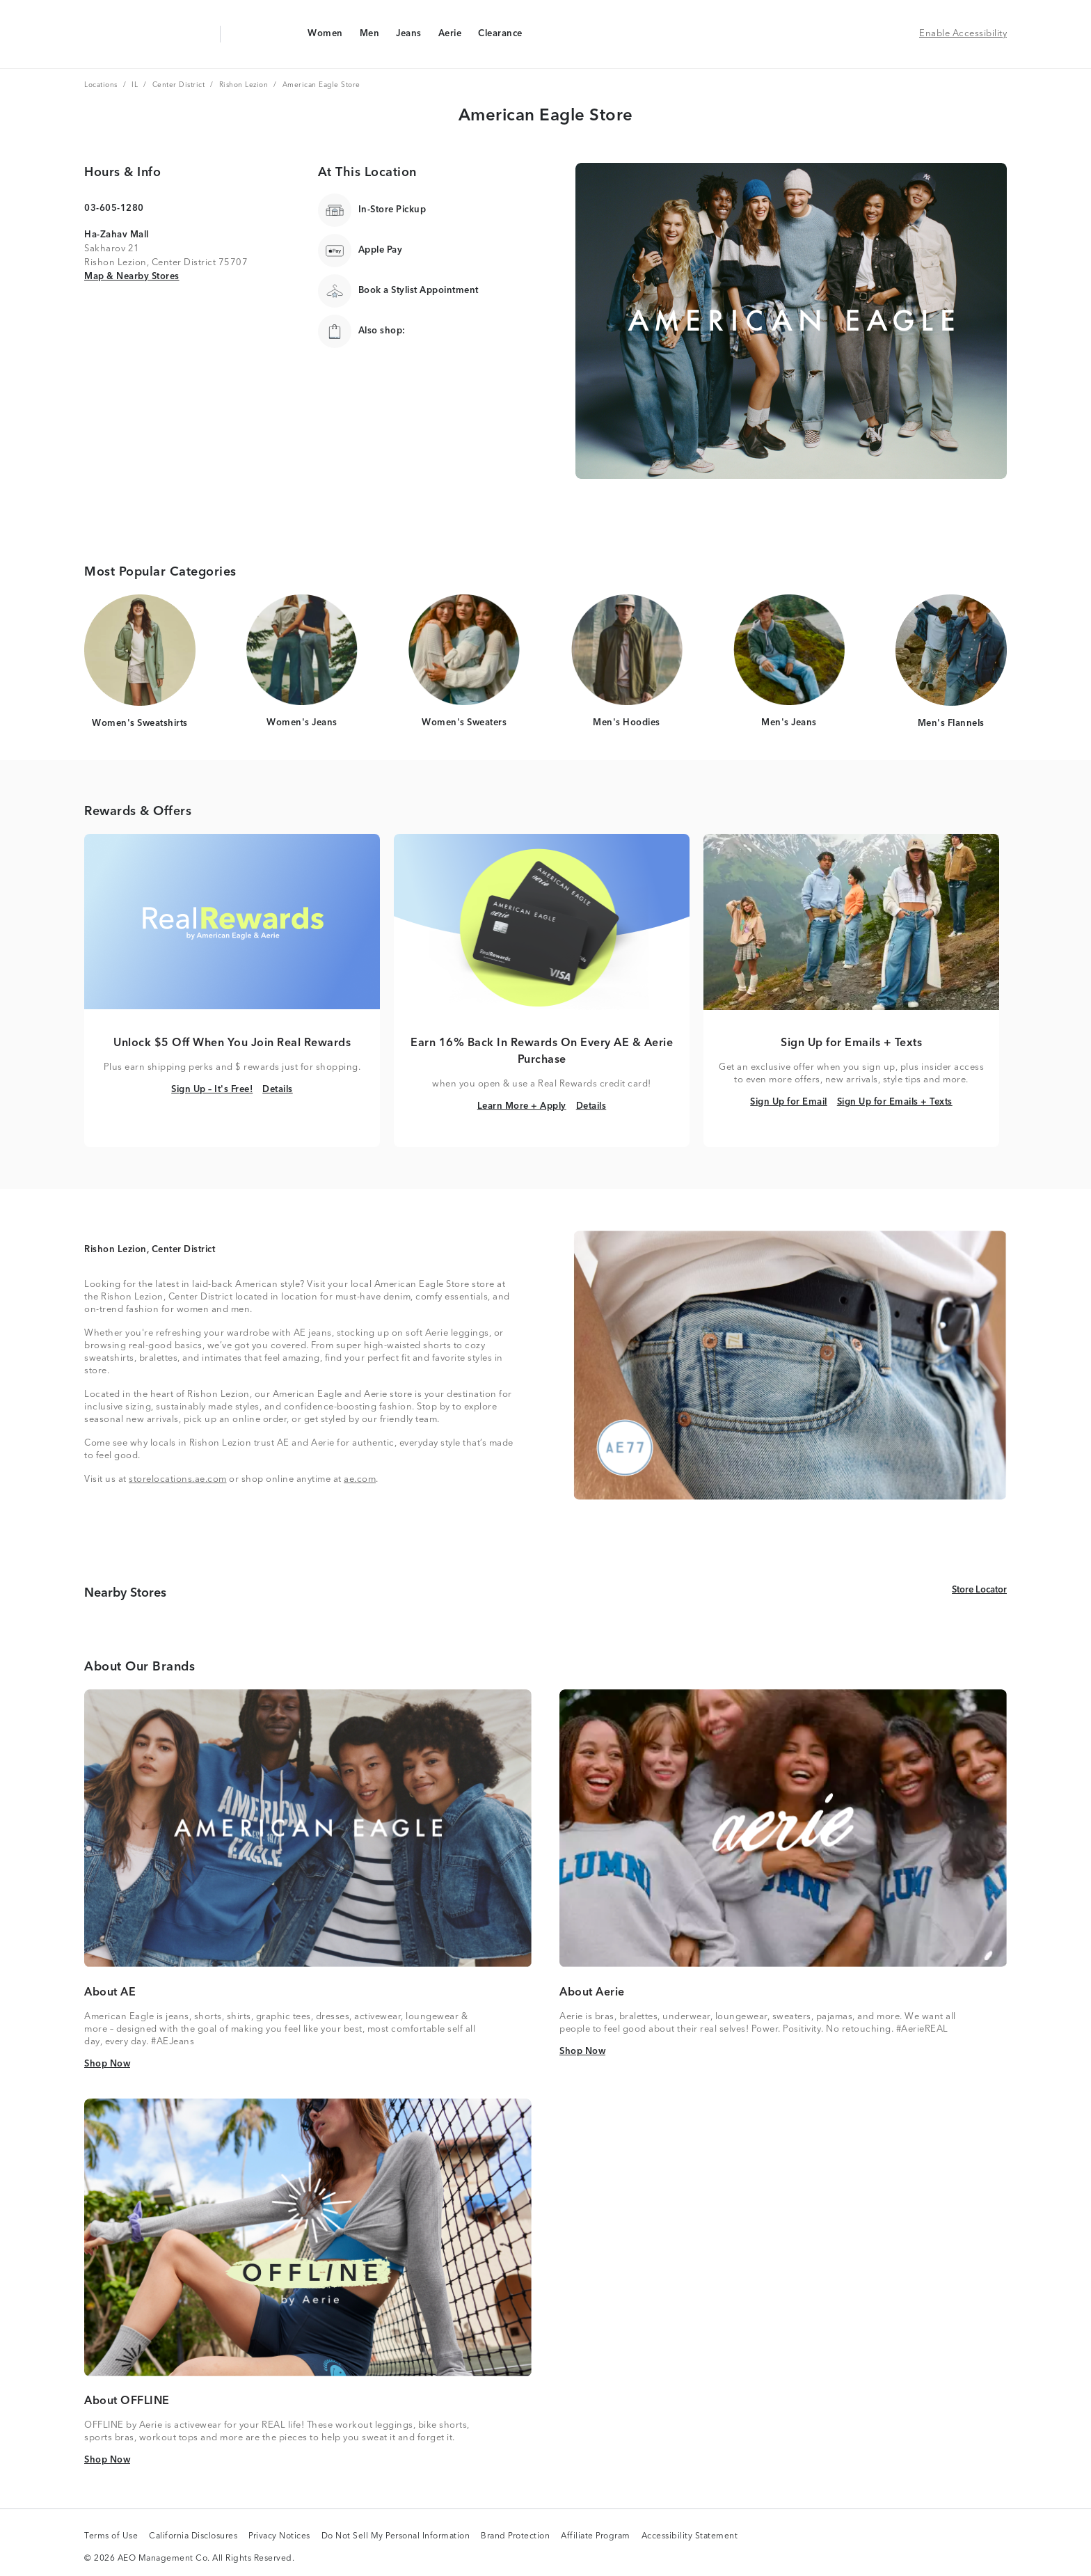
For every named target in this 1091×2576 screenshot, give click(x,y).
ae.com (360, 1479)
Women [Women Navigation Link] (325, 36)
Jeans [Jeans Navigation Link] (408, 36)
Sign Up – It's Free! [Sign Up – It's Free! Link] (212, 1089)
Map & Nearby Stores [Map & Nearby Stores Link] (132, 275)
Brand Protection (515, 2537)
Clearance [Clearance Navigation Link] (500, 36)
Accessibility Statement (690, 2537)
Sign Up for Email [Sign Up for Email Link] (788, 1101)
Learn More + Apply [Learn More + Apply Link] (521, 1105)
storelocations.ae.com (178, 1479)
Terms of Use (111, 2537)
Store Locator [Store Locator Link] (979, 1589)
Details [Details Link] (277, 1089)
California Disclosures (193, 2537)
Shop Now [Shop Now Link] (107, 2063)
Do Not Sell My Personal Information (395, 2537)
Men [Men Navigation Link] (369, 36)
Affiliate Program (595, 2537)
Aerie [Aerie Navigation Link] (450, 36)
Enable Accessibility (963, 33)
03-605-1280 (114, 208)
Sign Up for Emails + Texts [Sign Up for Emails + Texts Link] (895, 1101)
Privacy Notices (279, 2537)
